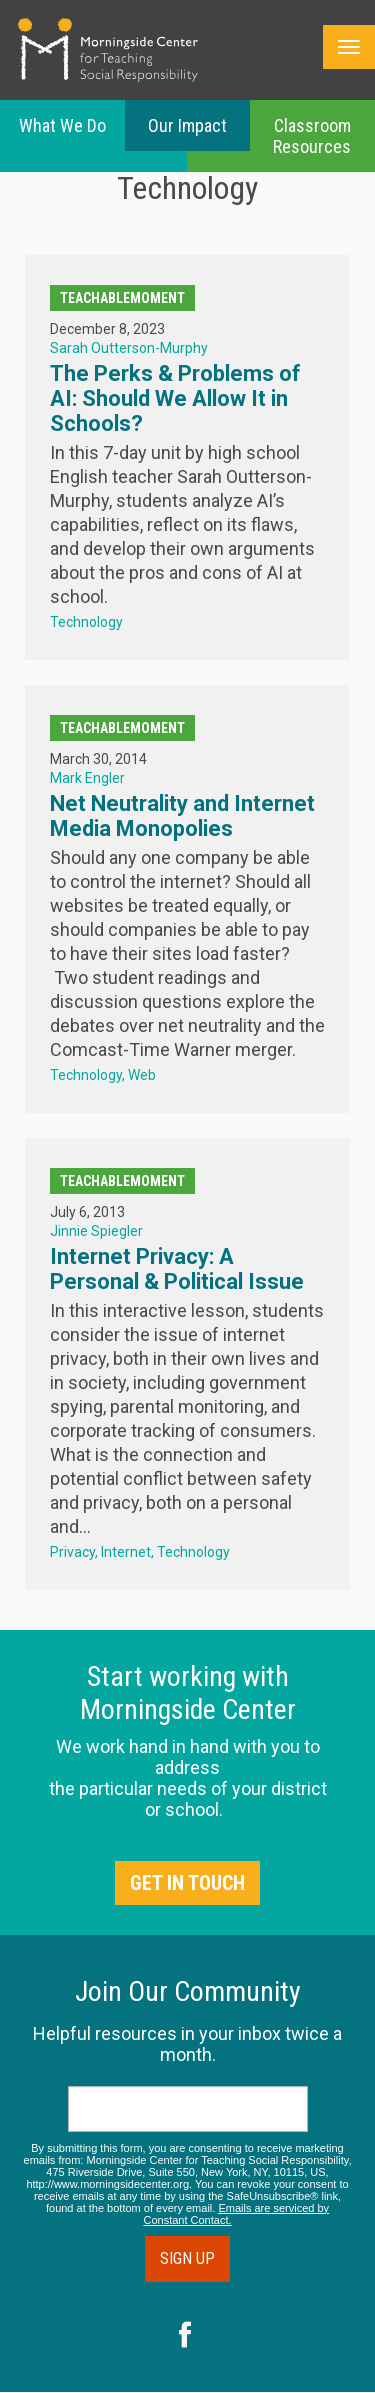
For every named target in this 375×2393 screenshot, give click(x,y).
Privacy (72, 1552)
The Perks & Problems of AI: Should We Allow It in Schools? (175, 398)
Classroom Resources (312, 136)
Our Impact (187, 125)
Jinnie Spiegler (96, 1231)
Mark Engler (87, 778)
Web (142, 1075)
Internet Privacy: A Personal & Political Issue (177, 1269)
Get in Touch (187, 1883)
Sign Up (187, 2258)
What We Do (62, 125)
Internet (126, 1552)
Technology (86, 622)
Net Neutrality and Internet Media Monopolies (182, 816)
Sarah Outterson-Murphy (129, 348)
